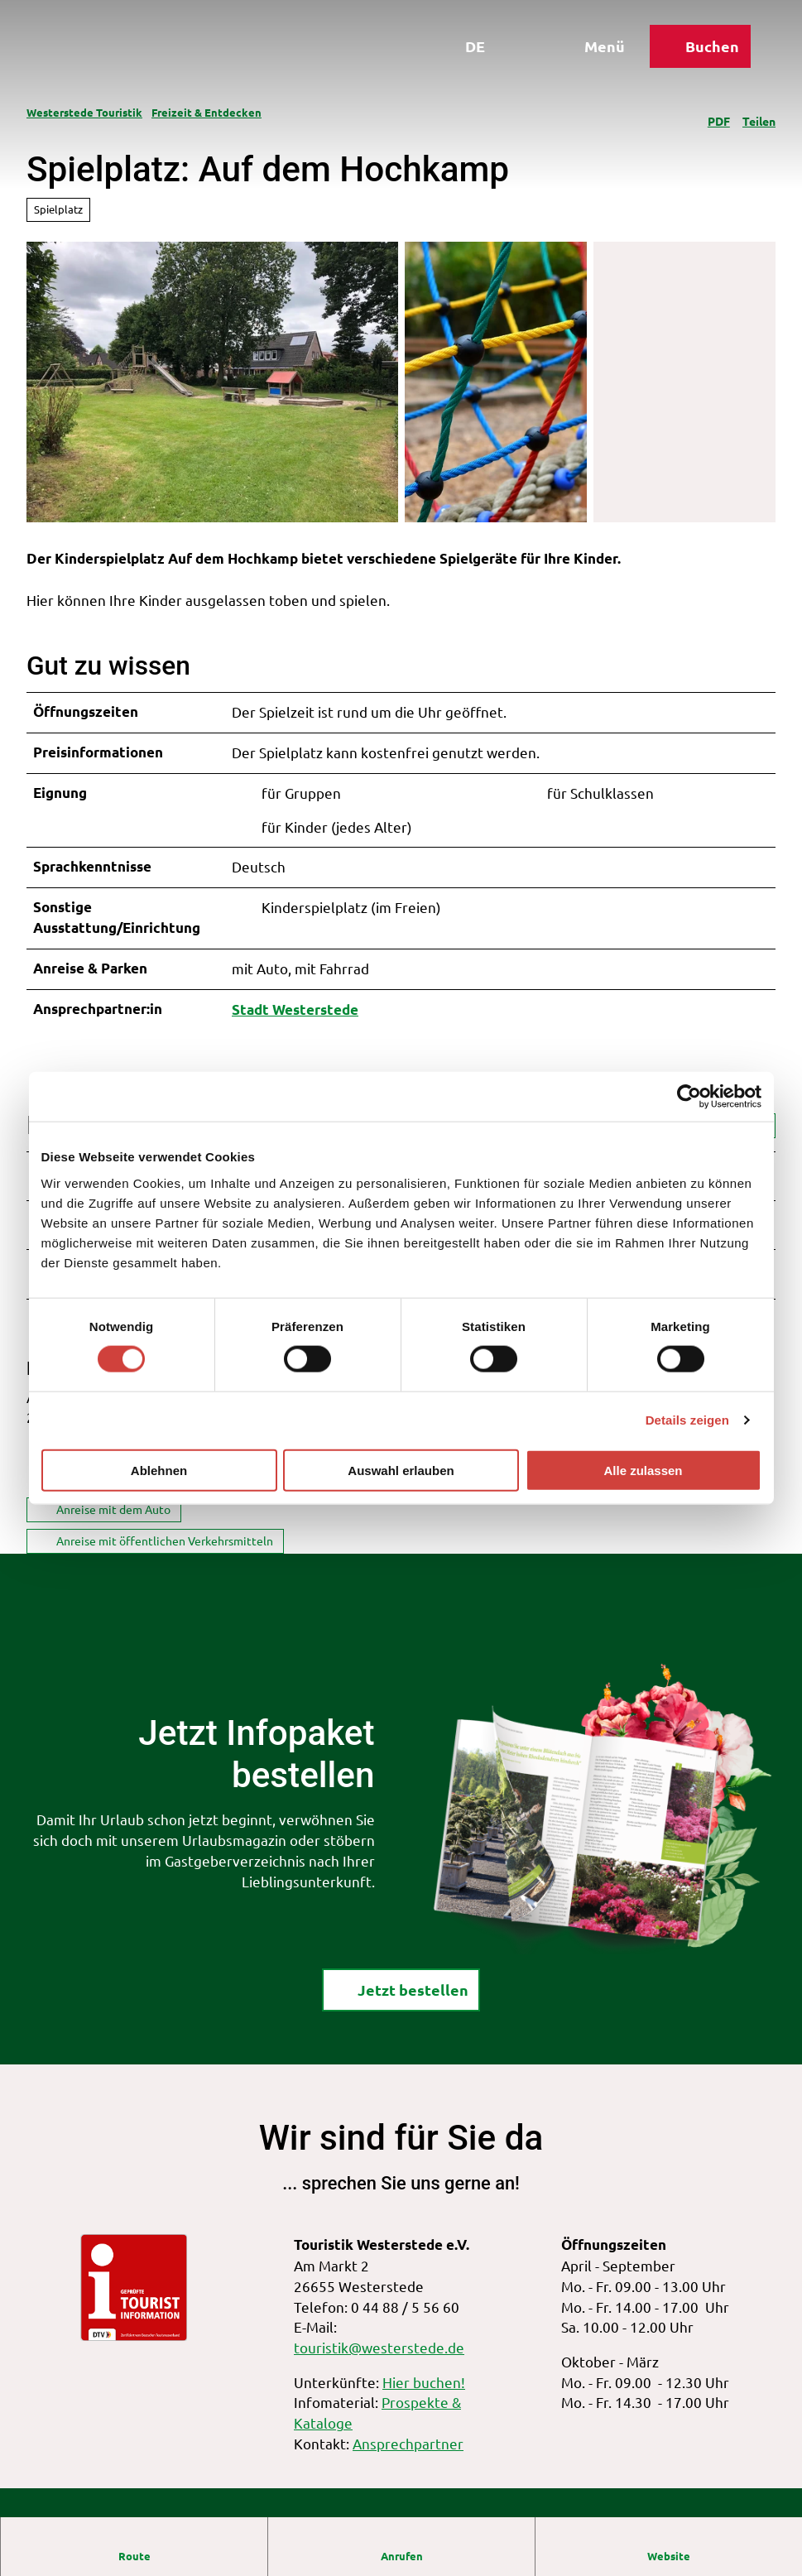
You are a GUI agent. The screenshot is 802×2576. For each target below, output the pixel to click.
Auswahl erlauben (401, 1470)
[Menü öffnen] (591, 48)
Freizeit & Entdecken (206, 112)
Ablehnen (159, 1470)
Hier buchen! (423, 2381)
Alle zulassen (642, 1470)
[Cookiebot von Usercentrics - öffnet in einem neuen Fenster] (689, 1096)
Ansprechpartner (408, 2443)
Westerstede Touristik (84, 112)
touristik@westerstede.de (379, 2347)
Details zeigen (687, 1420)
